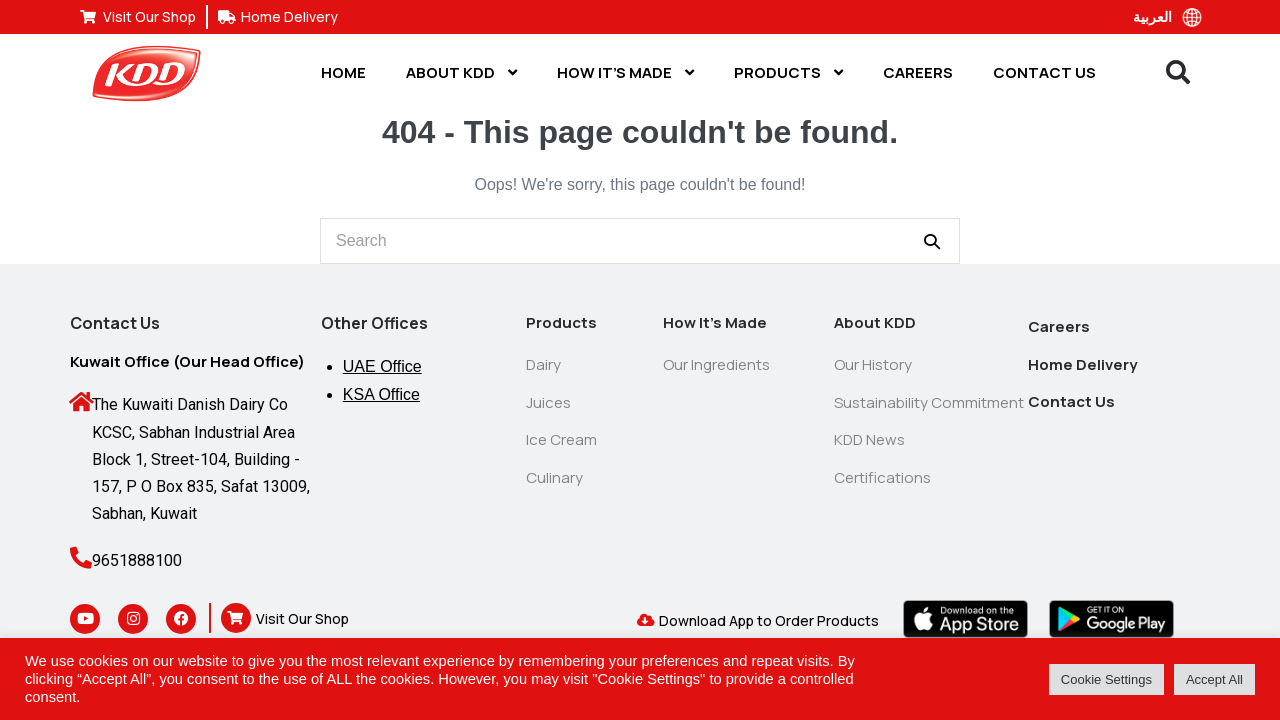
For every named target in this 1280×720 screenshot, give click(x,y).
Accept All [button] (1214, 679)
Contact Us (1044, 72)
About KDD (461, 72)
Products (788, 72)
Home (343, 72)
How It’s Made (625, 72)
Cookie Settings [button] (1106, 679)
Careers (918, 72)
